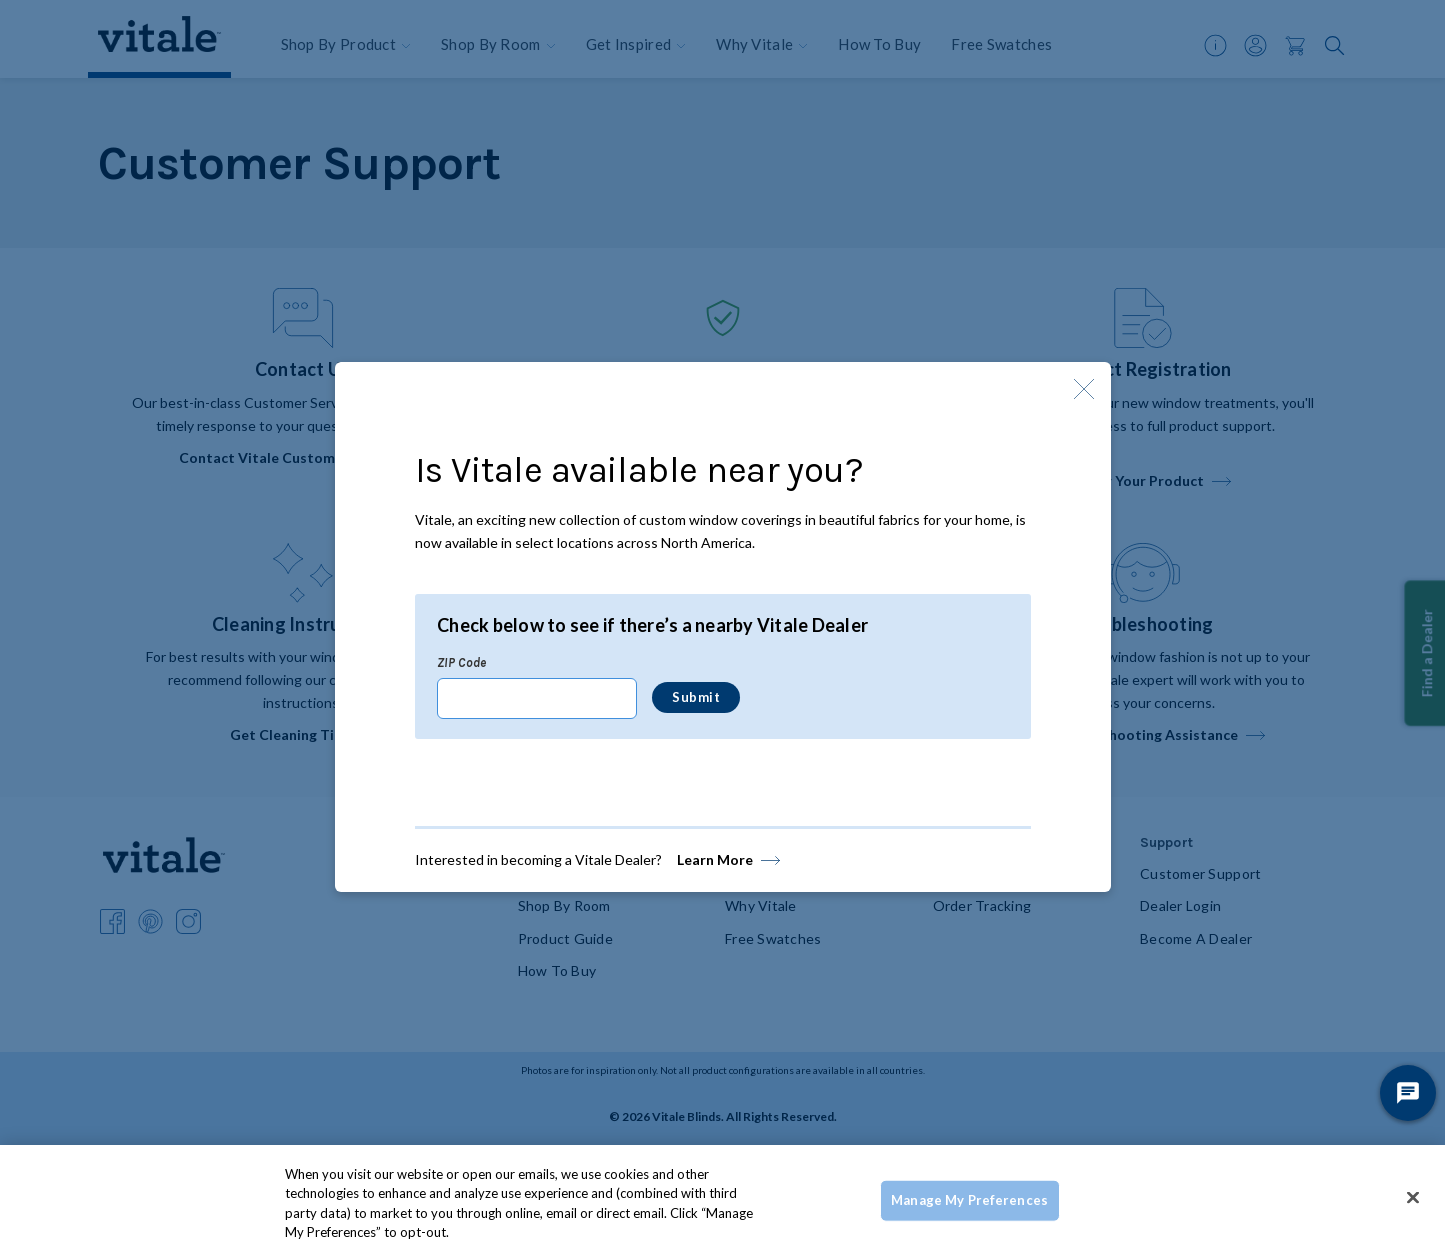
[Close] (1413, 1197)
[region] (722, 1199)
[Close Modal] (1084, 389)
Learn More (715, 859)
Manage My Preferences (969, 1200)
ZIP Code (461, 661)
